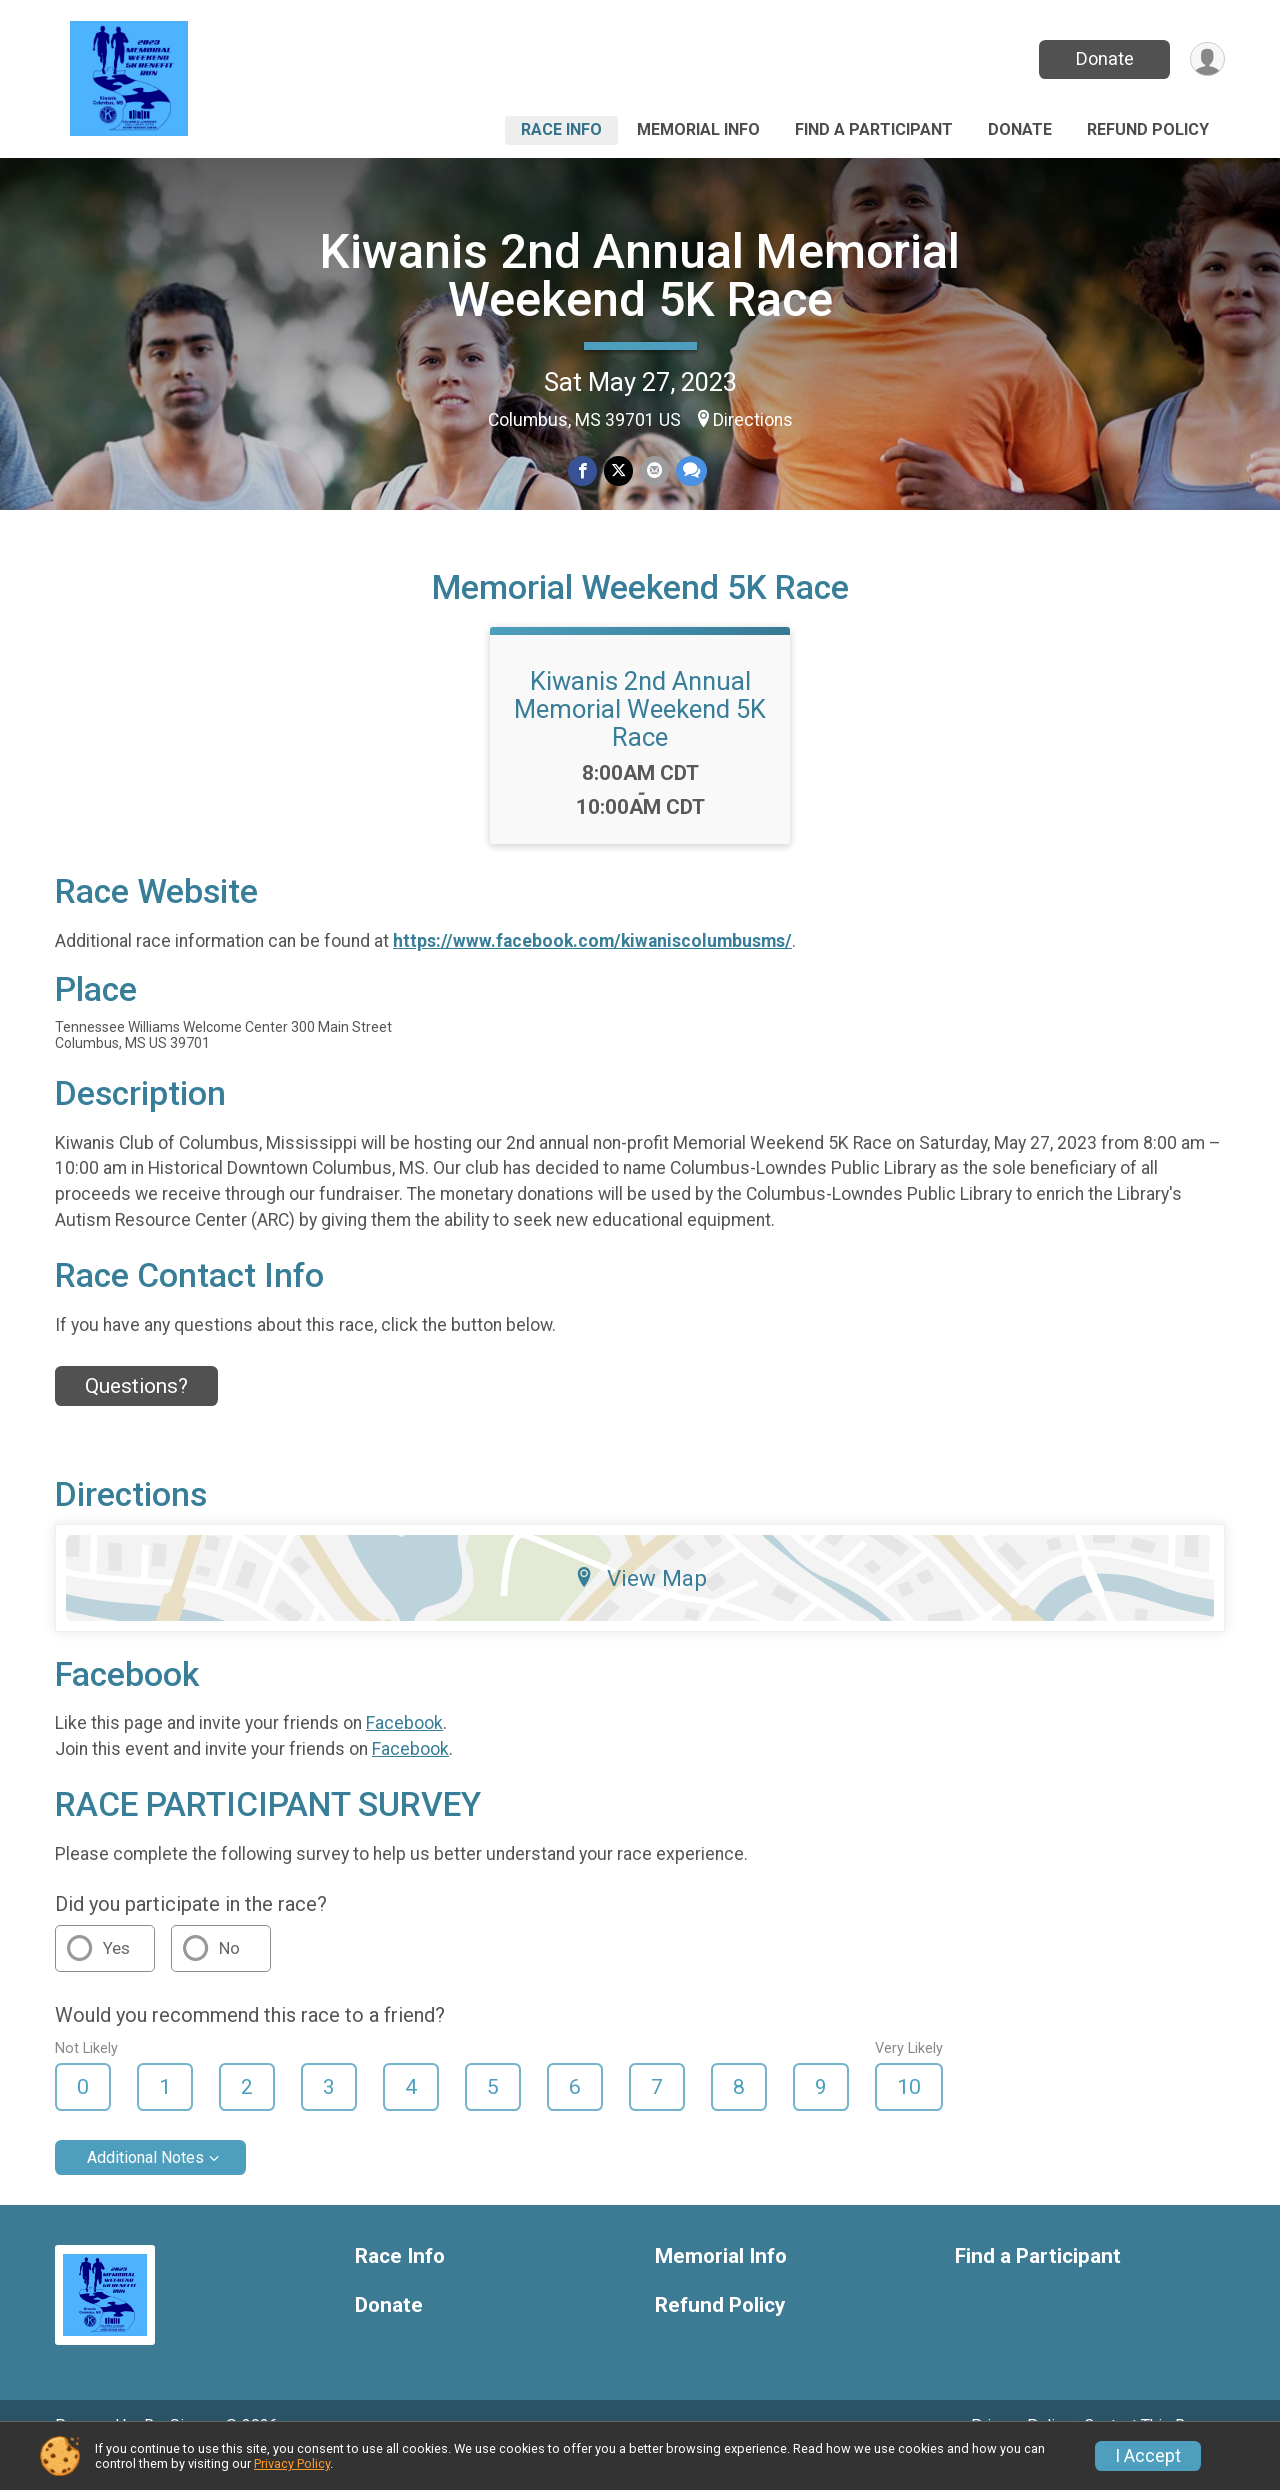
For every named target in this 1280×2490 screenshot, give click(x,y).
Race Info (561, 129)
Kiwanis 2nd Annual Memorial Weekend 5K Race (640, 275)
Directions (753, 420)
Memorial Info (698, 129)
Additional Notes (145, 2185)
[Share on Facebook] (583, 471)
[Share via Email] (653, 471)
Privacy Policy (292, 2463)
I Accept (1148, 2456)
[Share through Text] (689, 471)
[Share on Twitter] (618, 471)
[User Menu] (1206, 59)
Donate (1103, 58)
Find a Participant (874, 129)
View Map (640, 1606)
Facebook (404, 1751)
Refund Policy (1148, 129)
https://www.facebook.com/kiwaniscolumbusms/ (592, 969)
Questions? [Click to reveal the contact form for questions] (136, 1414)
